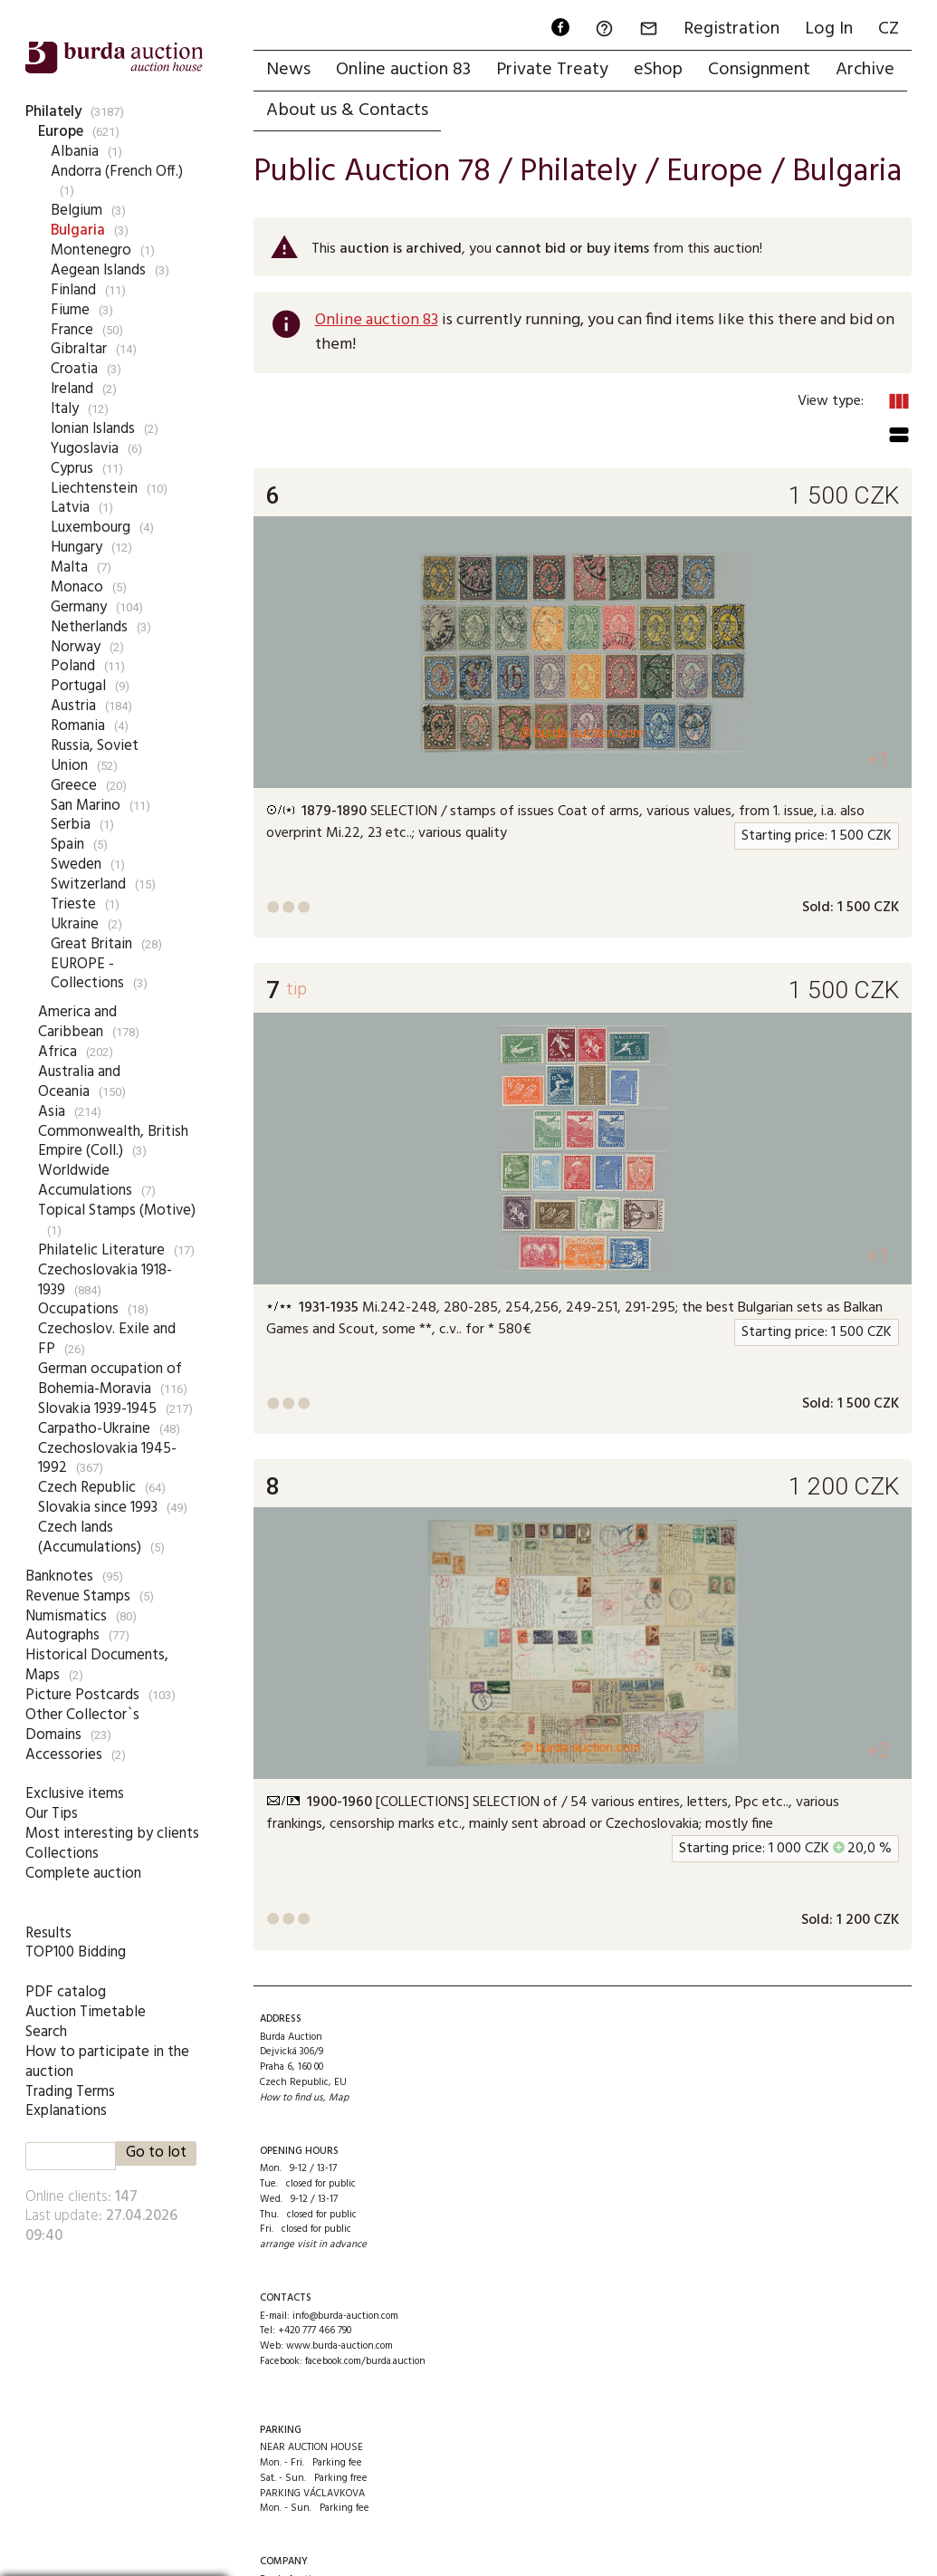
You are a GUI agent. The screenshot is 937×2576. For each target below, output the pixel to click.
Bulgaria (78, 230)
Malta (69, 567)
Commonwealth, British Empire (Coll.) (113, 1142)
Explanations (66, 2111)
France (72, 330)
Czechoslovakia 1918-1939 (105, 1280)
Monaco (77, 587)
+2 (878, 1750)
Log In (829, 28)
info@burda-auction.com (345, 2316)
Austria (73, 706)
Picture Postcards (82, 1695)
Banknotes (59, 1576)
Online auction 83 (403, 69)
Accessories (63, 1755)
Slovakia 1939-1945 (97, 1409)
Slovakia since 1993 (98, 1507)
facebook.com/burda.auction (365, 2361)
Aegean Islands (98, 270)
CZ (888, 28)
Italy (65, 409)
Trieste (73, 904)
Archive (865, 69)
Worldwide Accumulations (85, 1180)
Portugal (78, 686)
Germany (79, 607)
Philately (53, 112)
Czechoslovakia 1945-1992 (107, 1459)
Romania (78, 726)
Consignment (759, 69)
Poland (73, 666)
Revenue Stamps (77, 1596)
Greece (74, 786)
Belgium (76, 210)
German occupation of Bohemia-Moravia (110, 1379)
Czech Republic (87, 1487)
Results (48, 1933)
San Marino (85, 805)
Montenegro (91, 250)
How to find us (291, 2098)
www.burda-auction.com (339, 2346)
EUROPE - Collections (87, 974)
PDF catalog (65, 1992)
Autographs (62, 1635)
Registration (731, 28)
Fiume (70, 310)
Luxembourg (90, 527)
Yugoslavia (85, 449)
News (288, 69)
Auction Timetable (85, 2012)
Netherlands (89, 627)
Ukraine (75, 924)
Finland (73, 290)
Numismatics (66, 1616)
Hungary (76, 547)
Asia (51, 1112)
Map (339, 2098)
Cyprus (72, 469)
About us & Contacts (347, 110)
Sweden (76, 864)
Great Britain (91, 944)
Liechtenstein (94, 488)
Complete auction (83, 1873)
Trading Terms (70, 2092)
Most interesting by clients (112, 1833)
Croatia (74, 369)
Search (46, 2032)
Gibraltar (79, 349)
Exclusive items (74, 1794)
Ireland (72, 389)
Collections (62, 1853)
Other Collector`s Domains (82, 1725)
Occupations (78, 1309)
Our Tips (51, 1814)
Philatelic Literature (101, 1250)
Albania (75, 151)
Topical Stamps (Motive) (117, 1210)
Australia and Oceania (79, 1082)
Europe (60, 132)
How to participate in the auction (107, 2062)
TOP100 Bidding (75, 1952)
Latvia (70, 507)
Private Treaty (552, 69)
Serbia (71, 824)
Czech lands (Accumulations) (89, 1537)
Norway (75, 647)
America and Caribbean (77, 1022)
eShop (658, 69)
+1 (878, 759)
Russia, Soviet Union (95, 756)
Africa (57, 1052)
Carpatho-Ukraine (94, 1429)
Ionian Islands (93, 429)
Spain (67, 844)
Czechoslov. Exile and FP (107, 1339)
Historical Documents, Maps (96, 1665)
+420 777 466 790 (314, 2330)
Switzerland (88, 884)
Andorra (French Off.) (117, 171)
